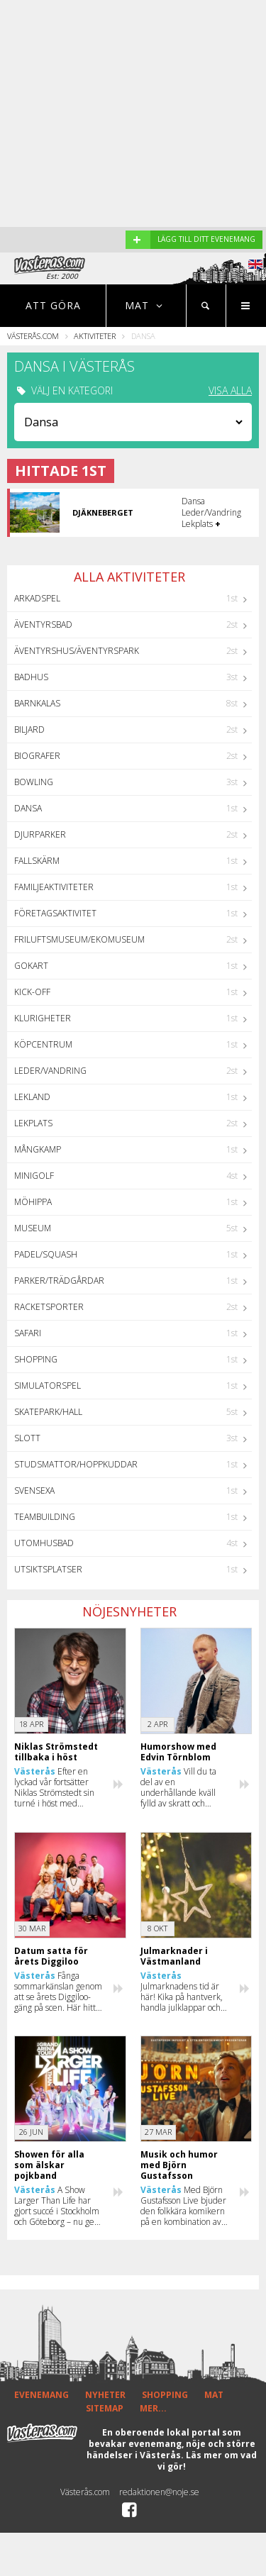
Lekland (32, 1097)
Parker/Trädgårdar (59, 1281)
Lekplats (33, 1123)
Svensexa (34, 1490)
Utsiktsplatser (48, 1569)
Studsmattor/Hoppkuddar (76, 1464)
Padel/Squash (45, 1254)
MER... (153, 2408)
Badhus (31, 677)
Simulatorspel (47, 1385)
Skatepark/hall (48, 1412)
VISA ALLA (230, 390)
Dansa (28, 808)
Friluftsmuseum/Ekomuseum (79, 939)
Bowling (33, 782)
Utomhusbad (44, 1543)
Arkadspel (37, 598)
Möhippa (33, 1202)
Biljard (29, 729)
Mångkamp (37, 1149)
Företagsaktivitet (55, 913)
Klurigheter (42, 1018)
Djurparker (40, 834)
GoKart (31, 966)
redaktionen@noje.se (159, 2492)
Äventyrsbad (43, 624)
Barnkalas (37, 703)
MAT (213, 2395)
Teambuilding (44, 1517)
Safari (27, 1333)
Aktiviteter (95, 336)
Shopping (35, 1359)
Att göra (53, 305)
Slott (27, 1438)
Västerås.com (33, 336)
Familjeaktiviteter (54, 887)
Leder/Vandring (50, 1071)
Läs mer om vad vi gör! (207, 2460)
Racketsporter (49, 1307)
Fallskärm (37, 861)
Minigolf (34, 1176)
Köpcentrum (43, 1044)
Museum (32, 1228)
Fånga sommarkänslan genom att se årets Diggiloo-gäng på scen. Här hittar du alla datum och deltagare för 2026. (59, 1991)
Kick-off (32, 992)
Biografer (37, 756)
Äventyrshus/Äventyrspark (76, 651)
